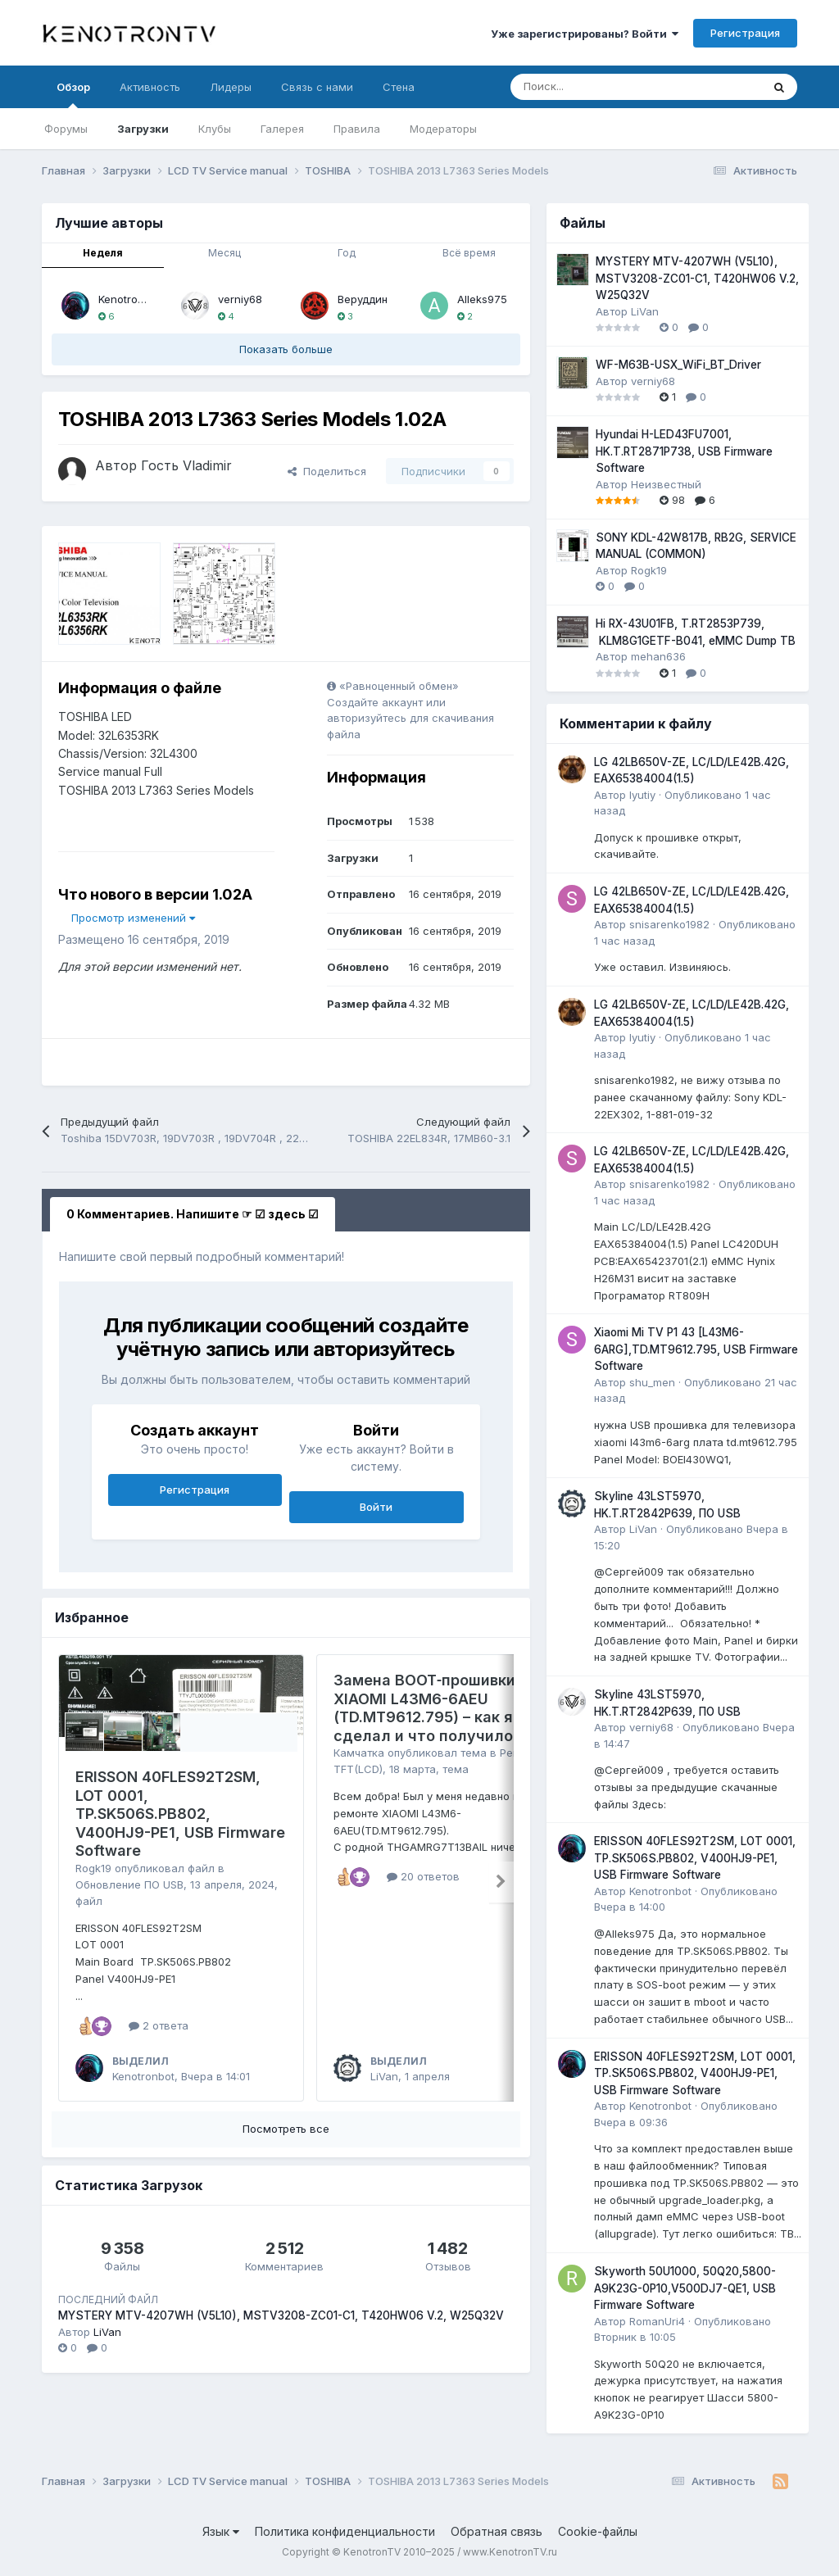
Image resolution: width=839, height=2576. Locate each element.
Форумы (66, 128)
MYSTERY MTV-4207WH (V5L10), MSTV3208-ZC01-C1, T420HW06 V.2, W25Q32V (281, 2315)
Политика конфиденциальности (345, 2531)
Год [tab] (347, 253)
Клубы (214, 128)
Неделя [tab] (103, 253)
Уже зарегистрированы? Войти (584, 33)
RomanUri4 (657, 2321)
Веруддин (363, 299)
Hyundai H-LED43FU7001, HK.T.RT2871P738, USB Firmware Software (684, 451)
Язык (220, 2531)
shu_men (652, 1382)
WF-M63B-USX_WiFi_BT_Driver (678, 364)
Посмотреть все (286, 2128)
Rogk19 (93, 1868)
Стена (399, 86)
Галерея (282, 128)
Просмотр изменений (133, 917)
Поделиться (327, 471)
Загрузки (143, 128)
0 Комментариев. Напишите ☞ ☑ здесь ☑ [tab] (192, 1214)
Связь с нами (317, 86)
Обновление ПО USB (129, 1884)
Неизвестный (666, 484)
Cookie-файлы (597, 2531)
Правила (356, 128)
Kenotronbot (129, 299)
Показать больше (286, 349)
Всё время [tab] (469, 253)
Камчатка (358, 1752)
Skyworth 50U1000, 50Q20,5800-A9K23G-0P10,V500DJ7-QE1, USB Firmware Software (685, 2288)
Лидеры (231, 86)
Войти (376, 1506)
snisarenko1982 (669, 924)
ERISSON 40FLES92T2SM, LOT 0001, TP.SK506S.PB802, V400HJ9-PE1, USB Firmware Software (180, 1813)
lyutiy (642, 794)
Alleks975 (482, 299)
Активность (150, 86)
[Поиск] (595, 87)
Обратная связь (496, 2531)
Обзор (73, 94)
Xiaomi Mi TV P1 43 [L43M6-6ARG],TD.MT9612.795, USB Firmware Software (696, 1349)
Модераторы (443, 128)
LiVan (384, 2076)
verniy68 (240, 299)
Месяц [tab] (224, 253)
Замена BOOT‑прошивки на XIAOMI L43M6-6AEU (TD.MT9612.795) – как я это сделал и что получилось (438, 1707)
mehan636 (658, 656)
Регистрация (745, 32)
